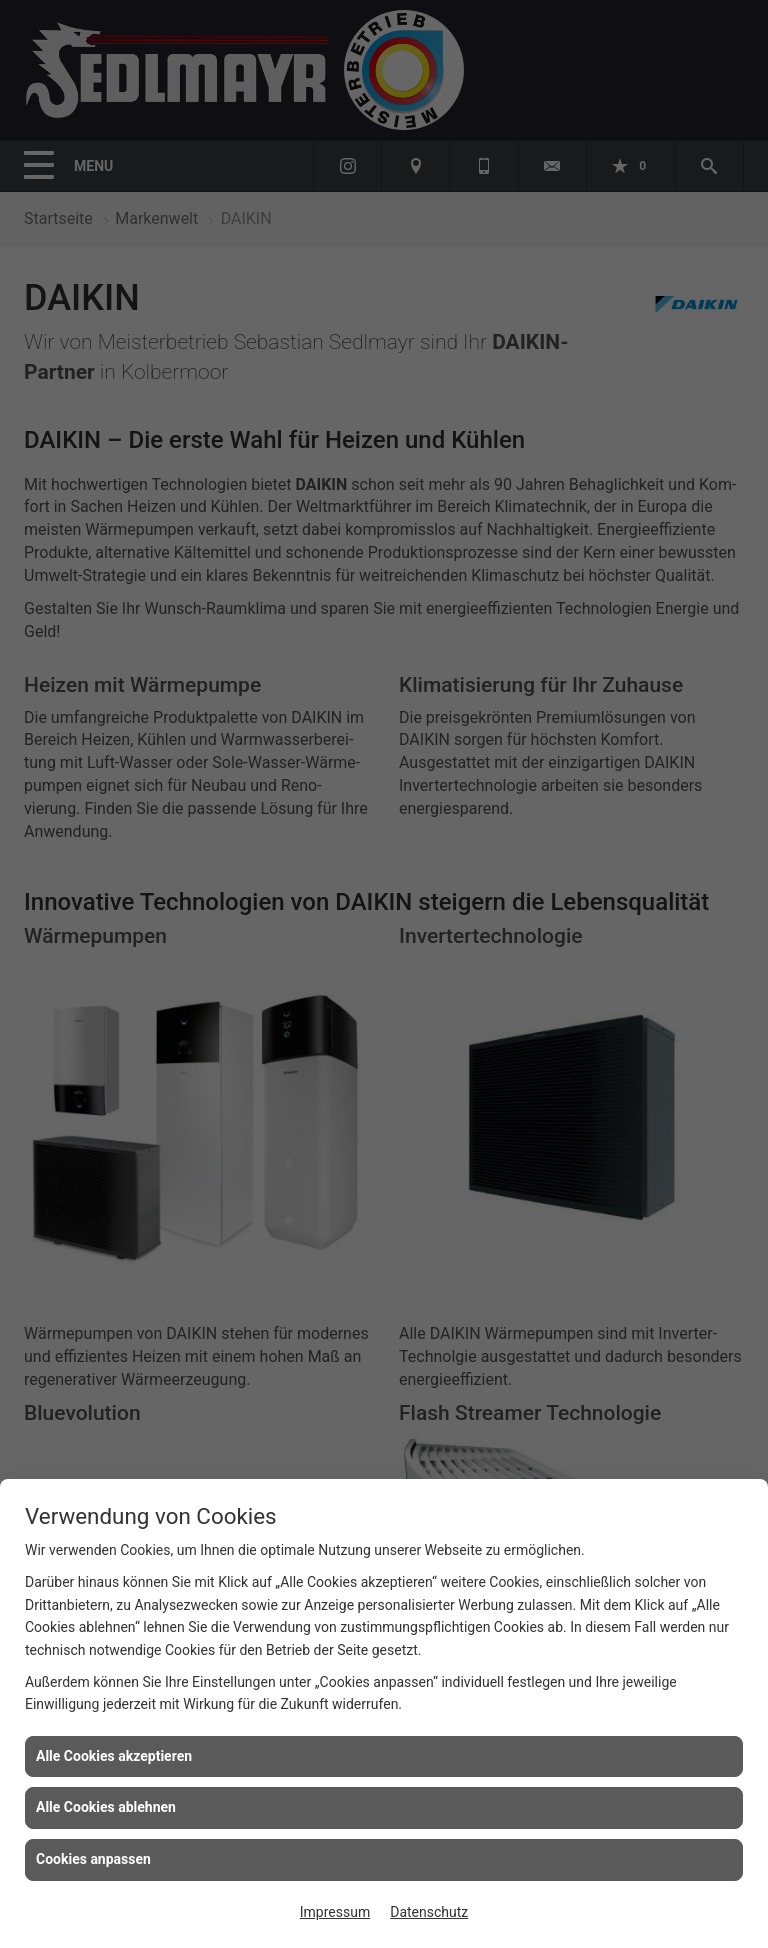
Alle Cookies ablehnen (106, 1807)
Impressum (335, 1912)
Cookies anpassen (93, 1859)
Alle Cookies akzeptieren (114, 1756)
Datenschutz (429, 1912)
